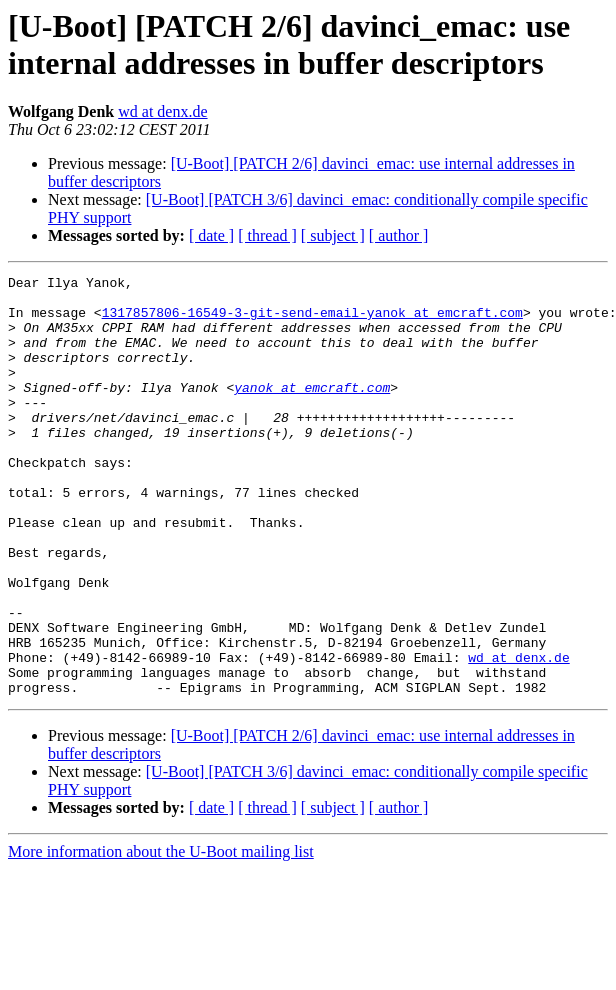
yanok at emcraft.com (312, 411)
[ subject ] (333, 235)
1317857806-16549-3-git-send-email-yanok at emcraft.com (312, 321)
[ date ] (211, 235)
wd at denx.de (162, 111)
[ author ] (399, 235)
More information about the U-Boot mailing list (161, 935)
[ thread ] (267, 235)
